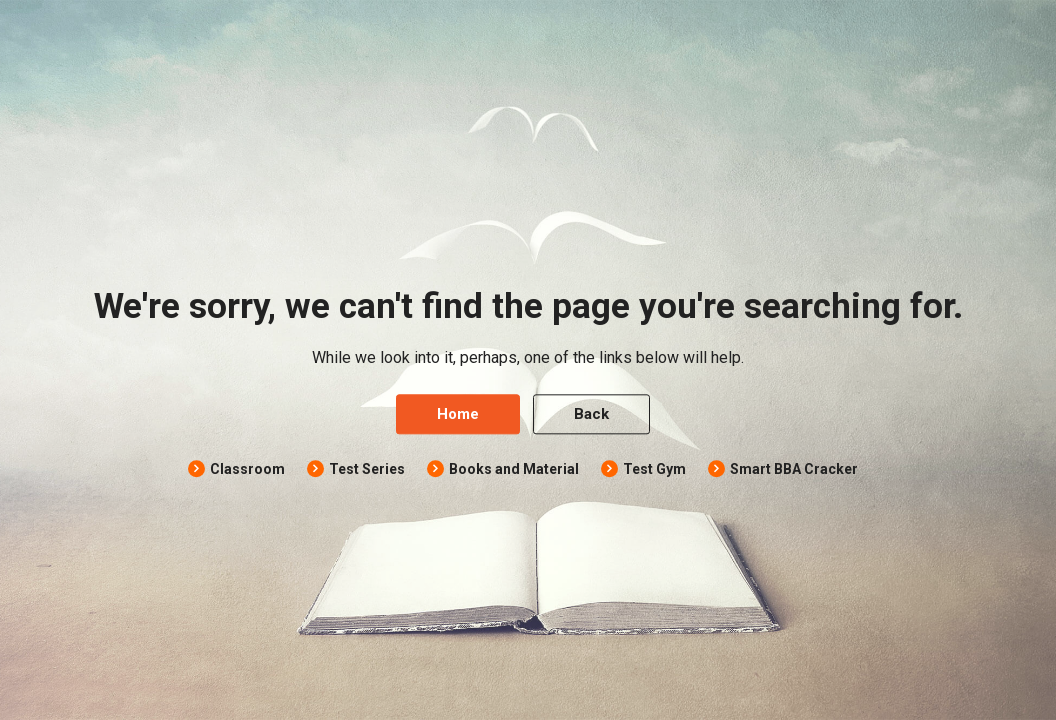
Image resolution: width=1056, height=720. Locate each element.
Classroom (247, 470)
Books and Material (514, 470)
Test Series (367, 470)
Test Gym (654, 470)
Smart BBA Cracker (794, 470)
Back (591, 415)
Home (458, 415)
